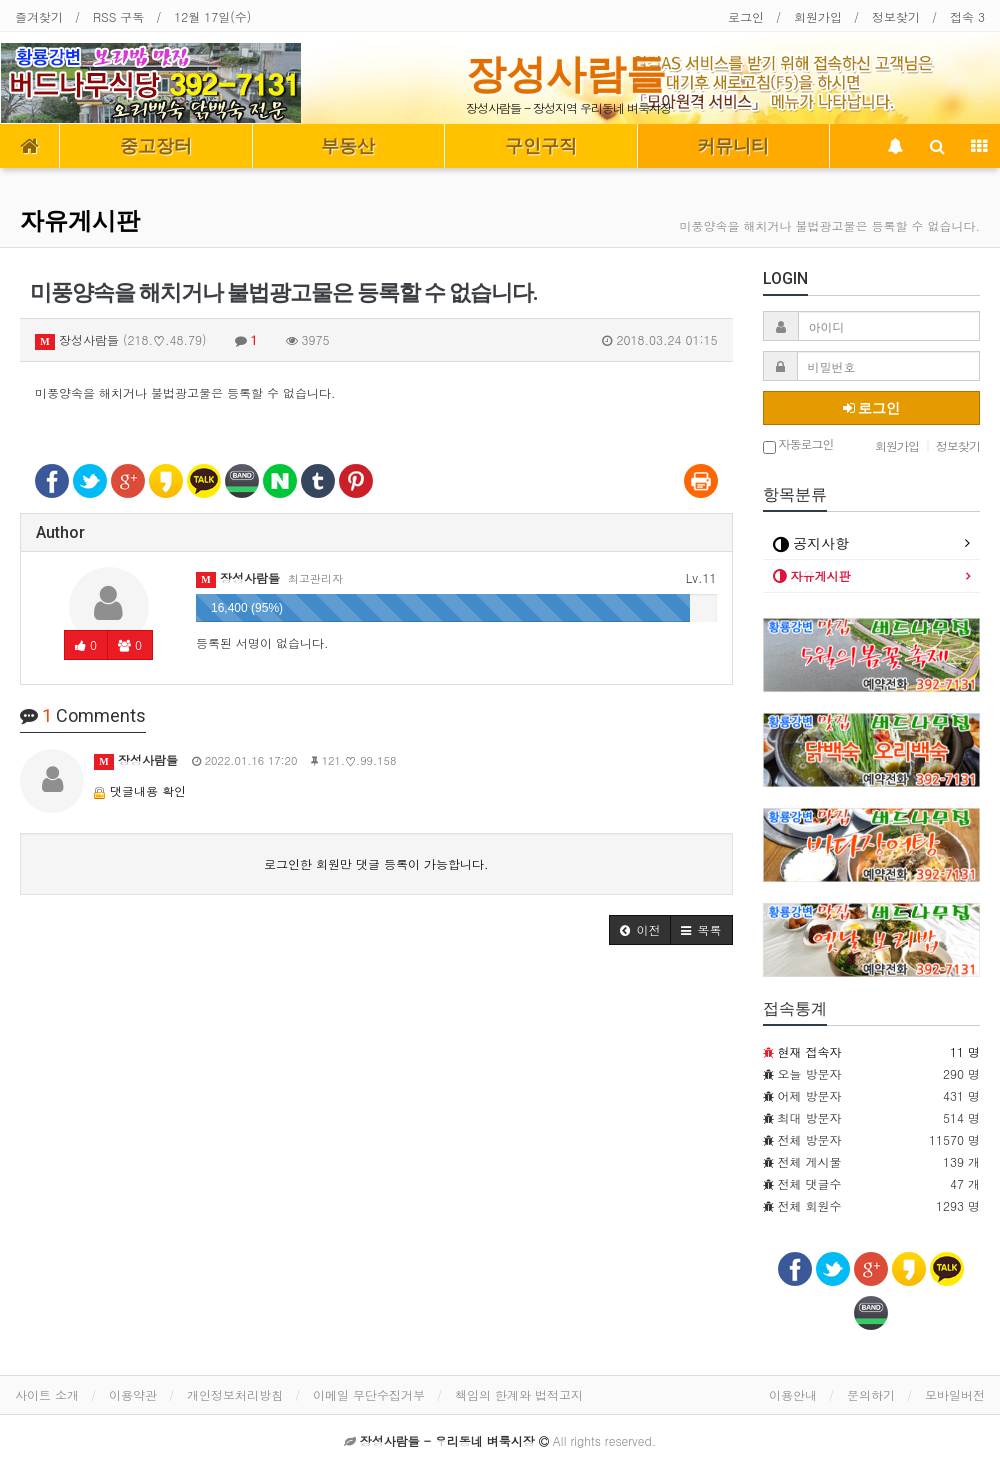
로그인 (746, 16)
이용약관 (133, 1394)
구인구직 (541, 146)
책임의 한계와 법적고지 (519, 1394)
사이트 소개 (47, 1394)
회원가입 (818, 16)
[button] (640, 930)
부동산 (348, 146)
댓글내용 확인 (148, 790)
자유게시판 (80, 221)
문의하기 (871, 1394)
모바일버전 (955, 1394)
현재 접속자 (810, 1051)
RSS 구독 (118, 16)
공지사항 (811, 543)
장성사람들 (566, 74)
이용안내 (793, 1394)
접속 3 (967, 16)
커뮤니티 (733, 146)
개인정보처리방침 (235, 1394)
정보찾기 (896, 16)
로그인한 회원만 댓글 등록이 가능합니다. (376, 863)
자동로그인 (798, 445)
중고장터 (156, 146)
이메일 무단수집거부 (369, 1394)
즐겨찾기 (39, 16)
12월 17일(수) (212, 16)
